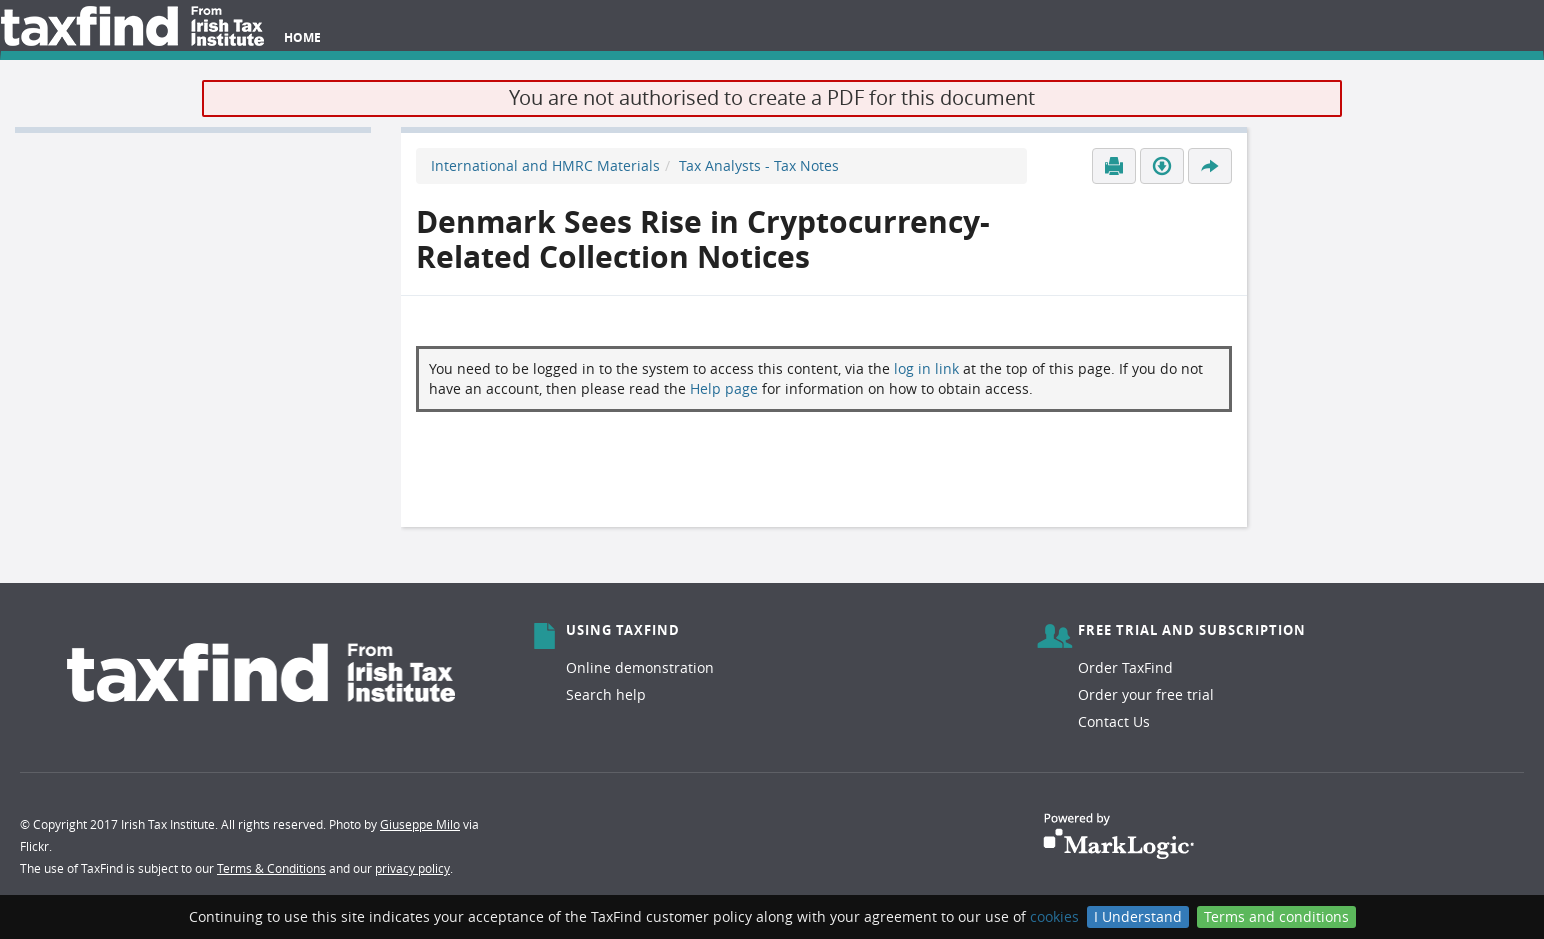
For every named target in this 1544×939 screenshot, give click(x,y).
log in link (926, 368)
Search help (606, 694)
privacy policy (412, 868)
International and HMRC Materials (545, 165)
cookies (1054, 916)
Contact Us (1114, 721)
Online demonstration (640, 667)
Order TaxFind (1125, 667)
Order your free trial (1146, 694)
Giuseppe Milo (420, 824)
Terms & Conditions (271, 868)
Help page (724, 388)
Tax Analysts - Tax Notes (759, 165)
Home (302, 37)
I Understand (1138, 916)
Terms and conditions (1276, 916)
